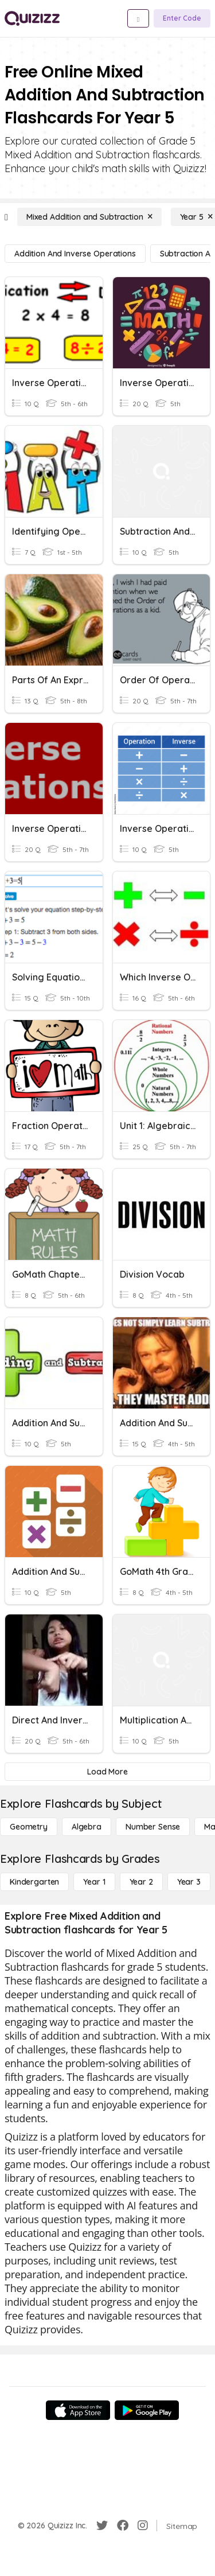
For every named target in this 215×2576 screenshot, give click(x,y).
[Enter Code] (182, 18)
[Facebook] (122, 2525)
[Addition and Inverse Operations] (75, 253)
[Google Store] (147, 2410)
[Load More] (107, 1771)
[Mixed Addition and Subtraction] (89, 217)
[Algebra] (86, 1827)
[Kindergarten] (34, 1882)
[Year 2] (141, 1882)
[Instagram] (143, 2525)
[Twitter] (102, 2525)
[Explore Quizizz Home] (32, 18)
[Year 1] (94, 1882)
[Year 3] (188, 1882)
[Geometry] (28, 1827)
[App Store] (78, 2410)
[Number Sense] (153, 1827)
